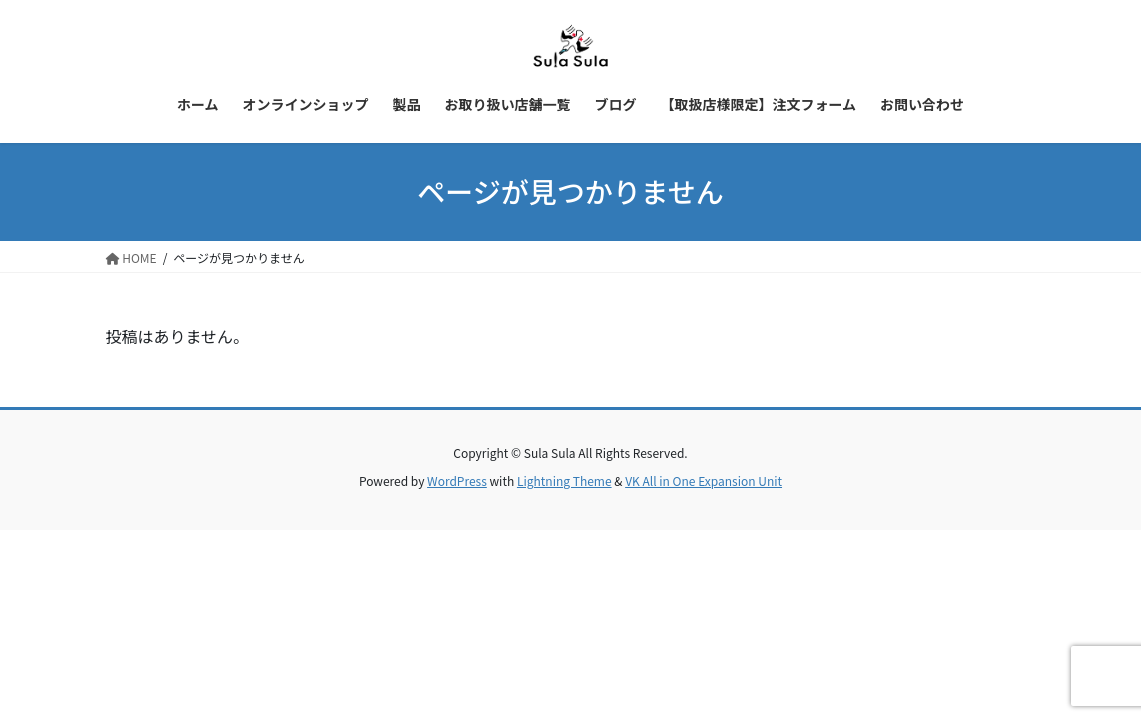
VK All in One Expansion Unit (703, 480)
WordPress (457, 480)
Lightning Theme (564, 480)
